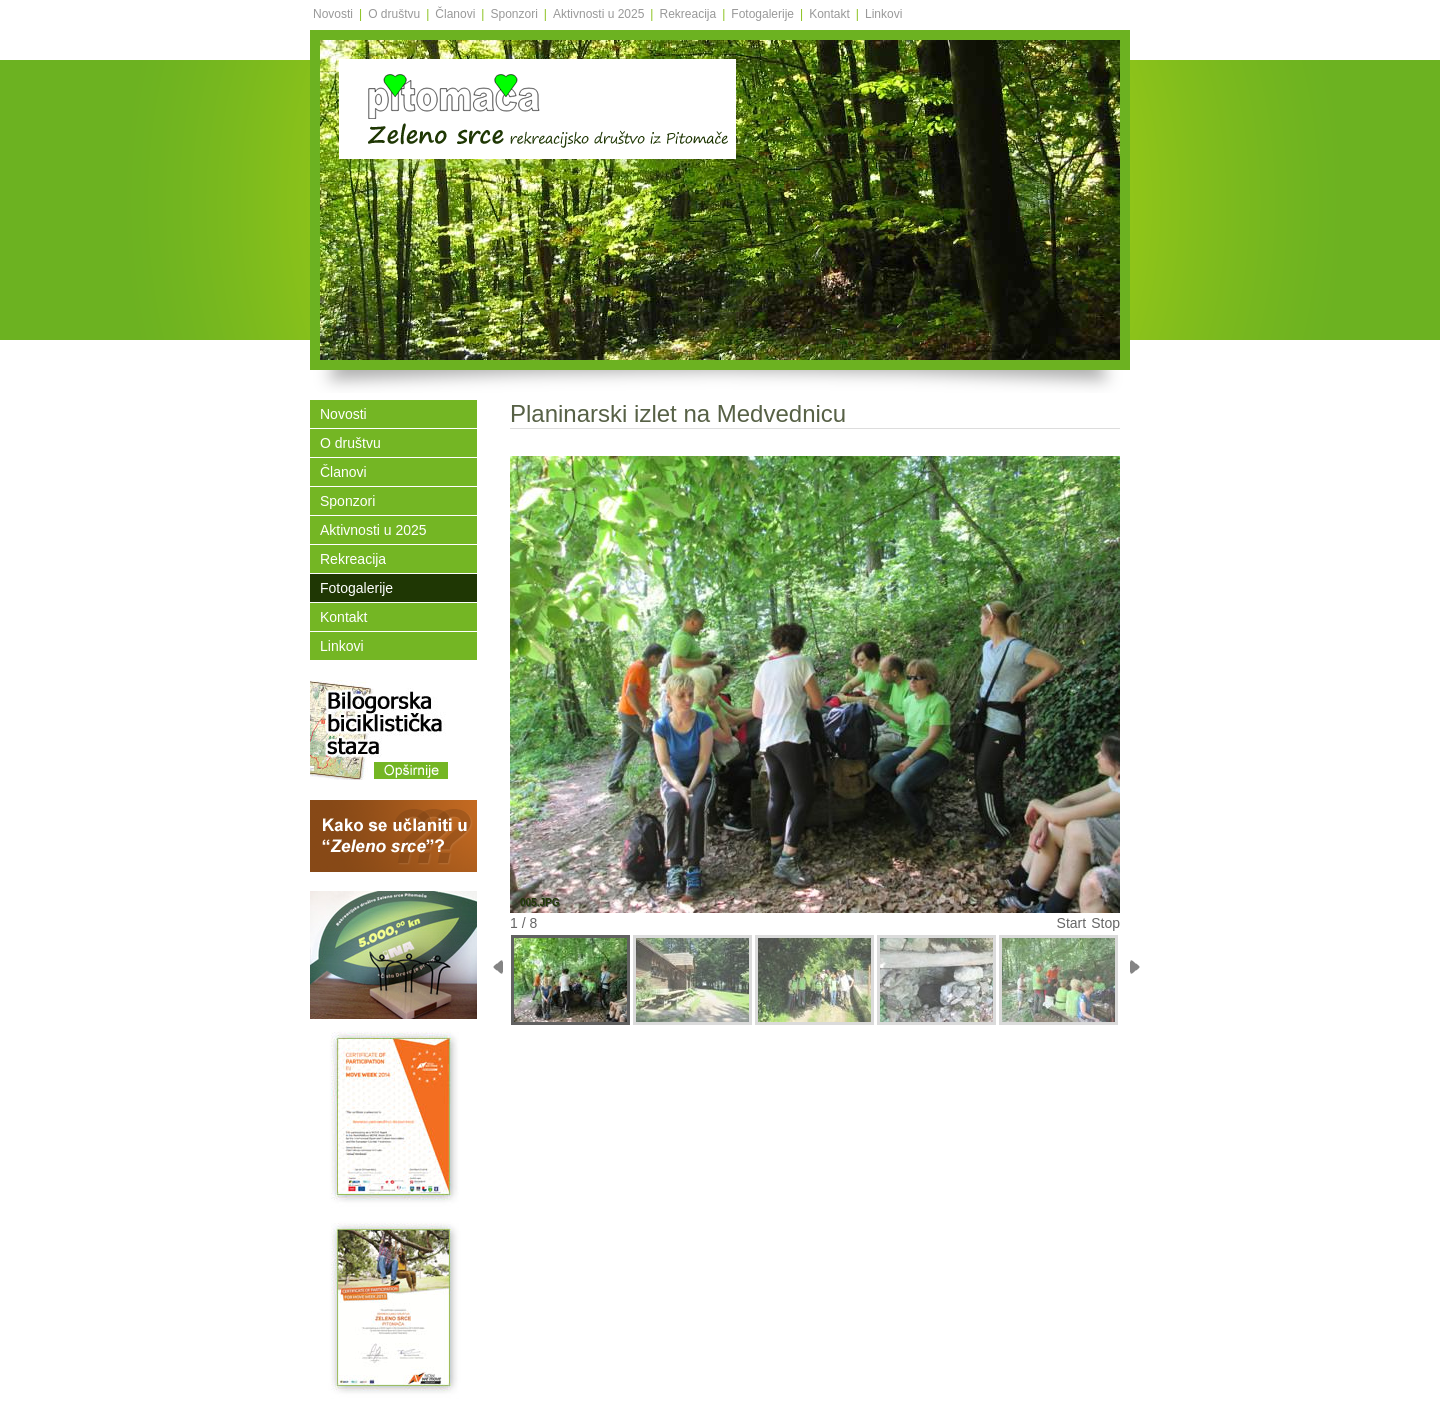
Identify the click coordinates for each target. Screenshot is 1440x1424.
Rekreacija (687, 14)
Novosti (333, 14)
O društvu (394, 14)
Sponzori (513, 14)
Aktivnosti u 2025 (598, 14)
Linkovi (883, 14)
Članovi (455, 14)
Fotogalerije (762, 14)
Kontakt (829, 14)
